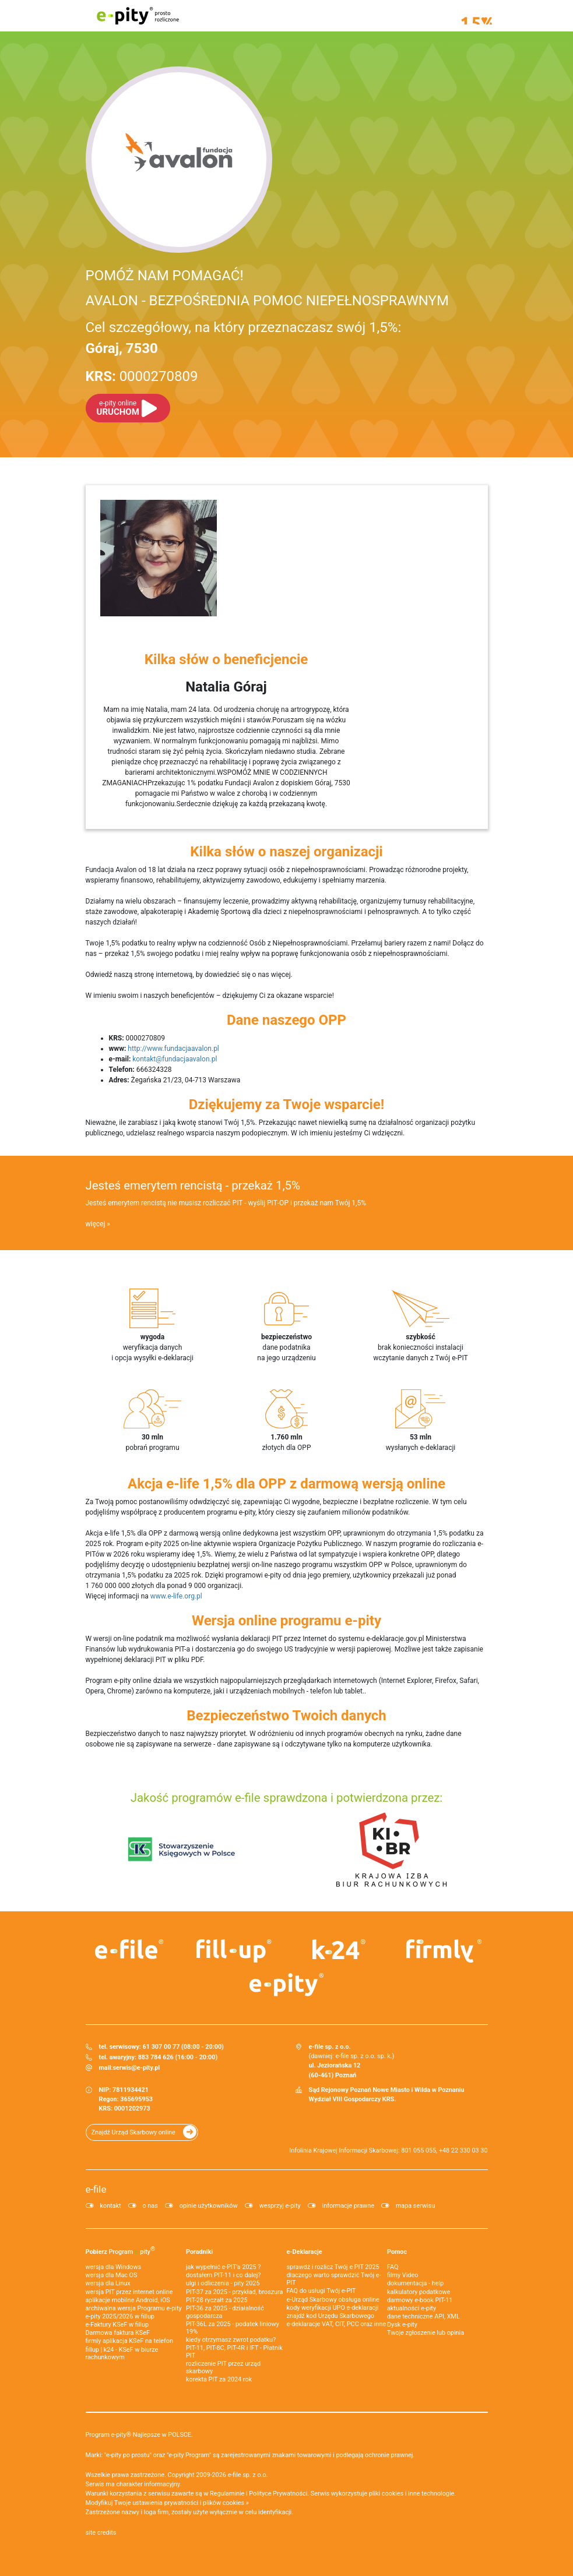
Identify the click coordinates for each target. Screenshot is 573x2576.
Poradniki (199, 2252)
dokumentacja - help (415, 2283)
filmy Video (402, 2275)
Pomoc (397, 2252)
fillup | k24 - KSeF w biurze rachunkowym (122, 2353)
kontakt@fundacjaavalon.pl (174, 1059)
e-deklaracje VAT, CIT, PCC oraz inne (336, 2324)
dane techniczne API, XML (423, 2316)
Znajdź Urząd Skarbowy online (133, 2132)
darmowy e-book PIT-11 (419, 2300)
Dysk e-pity (402, 2324)
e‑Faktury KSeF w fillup (117, 2324)
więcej (96, 1224)
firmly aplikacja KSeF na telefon (129, 2341)
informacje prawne (348, 2206)
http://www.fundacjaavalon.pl (173, 1048)
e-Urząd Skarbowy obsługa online (333, 2299)
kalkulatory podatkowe (418, 2292)
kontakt (110, 2206)
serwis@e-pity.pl (136, 2068)
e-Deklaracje (304, 2252)
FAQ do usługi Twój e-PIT (321, 2291)
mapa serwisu (415, 2206)
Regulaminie (227, 2493)
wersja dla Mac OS (112, 2275)
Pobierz (121, 2250)
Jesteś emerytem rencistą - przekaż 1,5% (193, 1185)
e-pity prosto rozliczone (138, 15)
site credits (101, 2532)
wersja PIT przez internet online (129, 2292)
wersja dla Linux (108, 2283)
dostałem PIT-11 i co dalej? (223, 2275)
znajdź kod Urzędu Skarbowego (330, 2316)
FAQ (393, 2267)
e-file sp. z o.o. (247, 2475)
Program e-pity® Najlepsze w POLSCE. (139, 2435)
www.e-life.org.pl (176, 1596)
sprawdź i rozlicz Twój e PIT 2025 (333, 2267)
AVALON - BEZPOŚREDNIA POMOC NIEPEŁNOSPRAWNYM (267, 300)
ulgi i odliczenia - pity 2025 (222, 2283)
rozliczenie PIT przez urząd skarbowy (223, 2367)
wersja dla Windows (114, 2267)
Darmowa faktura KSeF (118, 2333)
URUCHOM (118, 408)
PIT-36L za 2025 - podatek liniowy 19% (232, 2327)
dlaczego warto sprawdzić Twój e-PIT (334, 2278)
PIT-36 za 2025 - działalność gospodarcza (225, 2312)
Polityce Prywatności (278, 2493)
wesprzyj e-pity (280, 2206)
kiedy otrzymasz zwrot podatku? (231, 2340)
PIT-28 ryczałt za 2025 (217, 2300)
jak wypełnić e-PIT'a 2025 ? (223, 2267)
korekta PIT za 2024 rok (219, 2379)
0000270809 (142, 376)
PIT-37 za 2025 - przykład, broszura (234, 2292)
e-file (96, 2189)
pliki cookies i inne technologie (412, 2493)
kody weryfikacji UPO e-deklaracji (333, 2308)
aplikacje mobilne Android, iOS (128, 2300)
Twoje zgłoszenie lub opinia (425, 2333)
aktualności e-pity (411, 2308)
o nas (150, 2206)
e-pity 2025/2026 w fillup (120, 2316)
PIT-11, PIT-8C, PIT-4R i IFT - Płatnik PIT (234, 2351)
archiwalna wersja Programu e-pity (134, 2308)
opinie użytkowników (209, 2206)
